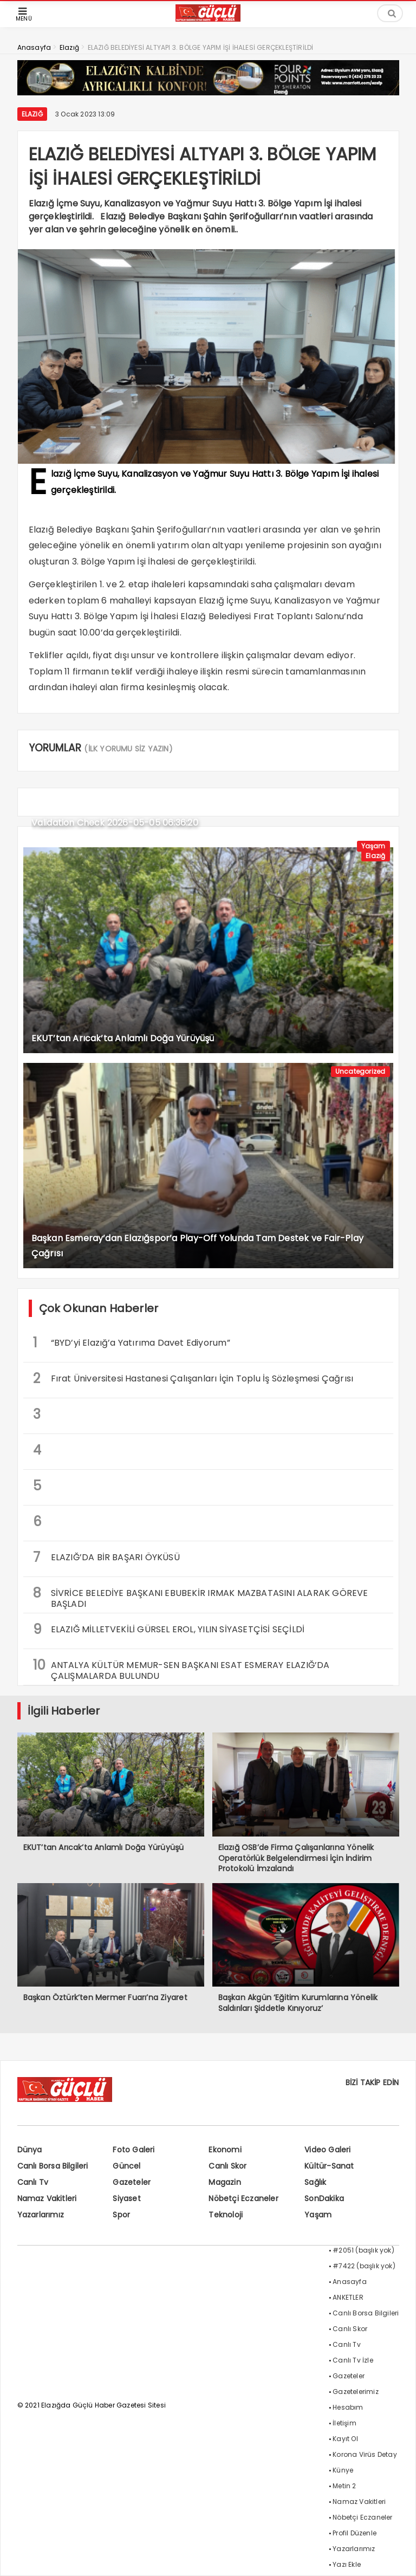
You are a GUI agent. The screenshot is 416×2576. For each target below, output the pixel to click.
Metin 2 (344, 2485)
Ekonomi (225, 2149)
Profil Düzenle (354, 2533)
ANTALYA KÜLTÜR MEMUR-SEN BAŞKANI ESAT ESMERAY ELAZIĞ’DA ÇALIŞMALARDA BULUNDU (181, 1669)
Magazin (224, 2182)
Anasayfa (350, 2281)
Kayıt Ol (345, 2438)
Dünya (29, 2149)
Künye (343, 2470)
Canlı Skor (227, 2165)
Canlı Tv (33, 2182)
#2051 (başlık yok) (363, 2250)
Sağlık (315, 2182)
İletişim (344, 2423)
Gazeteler (132, 2182)
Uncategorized (360, 1071)
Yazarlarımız (40, 2214)
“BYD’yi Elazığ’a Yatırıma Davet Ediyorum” (131, 1343)
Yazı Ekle (347, 2564)
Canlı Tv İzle (353, 2360)
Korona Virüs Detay (365, 2454)
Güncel (126, 2165)
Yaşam (373, 846)
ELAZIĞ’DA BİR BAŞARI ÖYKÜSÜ (106, 1557)
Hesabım (348, 2407)
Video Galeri (327, 2149)
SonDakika (324, 2198)
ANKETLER (348, 2297)
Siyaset (126, 2198)
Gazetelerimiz (356, 2391)
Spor (121, 2214)
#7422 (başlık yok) (364, 2265)
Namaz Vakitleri (47, 2198)
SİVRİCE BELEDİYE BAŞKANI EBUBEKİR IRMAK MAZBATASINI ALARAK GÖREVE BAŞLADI (200, 1597)
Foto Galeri (133, 2149)
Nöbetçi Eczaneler (243, 2198)
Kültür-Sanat (329, 2165)
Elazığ (32, 114)
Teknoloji (226, 2214)
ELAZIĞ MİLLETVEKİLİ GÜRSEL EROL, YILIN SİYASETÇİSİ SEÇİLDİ (169, 1629)
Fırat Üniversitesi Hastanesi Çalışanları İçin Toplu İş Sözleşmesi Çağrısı (193, 1378)
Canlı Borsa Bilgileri (52, 2165)
